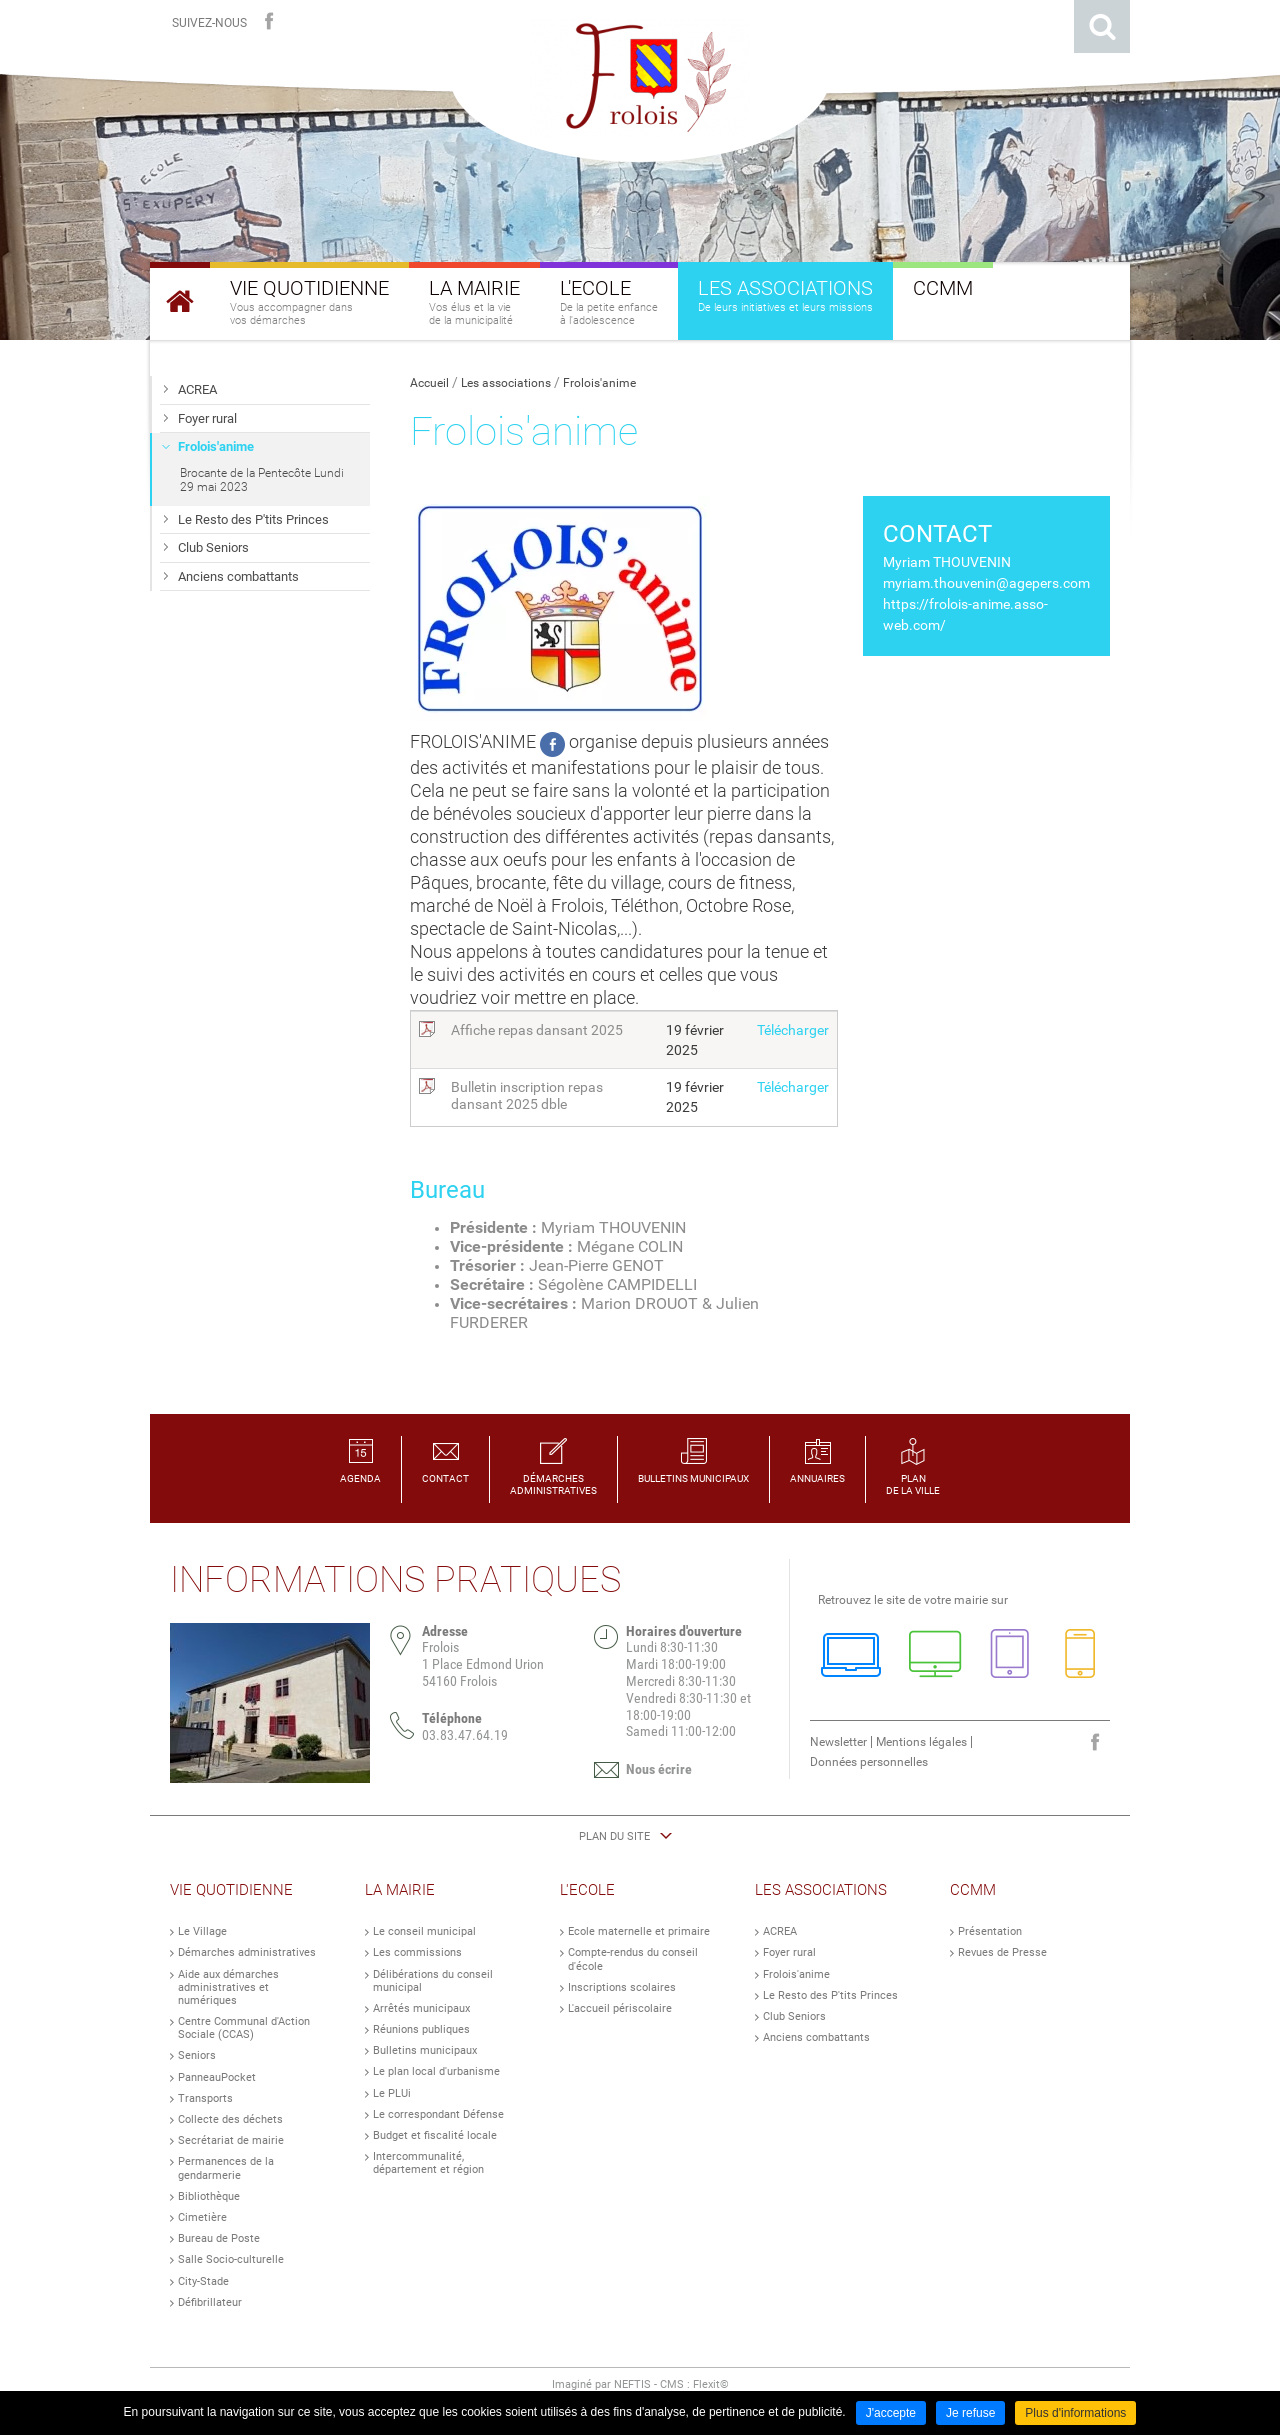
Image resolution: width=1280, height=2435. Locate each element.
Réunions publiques (421, 2029)
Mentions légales (921, 1742)
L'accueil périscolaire (620, 2008)
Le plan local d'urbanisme (436, 2071)
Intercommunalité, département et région (428, 2163)
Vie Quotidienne (231, 1890)
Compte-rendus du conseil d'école (633, 1959)
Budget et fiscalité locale (435, 2135)
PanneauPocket (217, 2077)
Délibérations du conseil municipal (433, 1981)
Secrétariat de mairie (231, 2140)
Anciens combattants (816, 2037)
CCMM (973, 1890)
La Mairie (400, 1890)
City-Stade (203, 2281)
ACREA (780, 1931)
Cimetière (202, 2217)
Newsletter (838, 1742)
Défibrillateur (210, 2302)
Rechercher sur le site (1102, 26)
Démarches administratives (247, 1952)
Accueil (429, 383)
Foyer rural (789, 1952)
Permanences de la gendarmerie (226, 2168)
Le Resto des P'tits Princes (830, 1995)
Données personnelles (869, 1762)
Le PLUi (392, 2093)
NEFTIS (632, 2384)
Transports (205, 2098)
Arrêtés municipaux (421, 2008)
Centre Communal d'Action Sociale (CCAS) (244, 2028)
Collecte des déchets (230, 2119)
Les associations (506, 383)
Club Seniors (794, 2016)
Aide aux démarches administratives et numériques (228, 1987)
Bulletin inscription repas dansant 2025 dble (527, 1096)
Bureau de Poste (219, 2238)
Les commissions (417, 1952)
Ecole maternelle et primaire (639, 1931)
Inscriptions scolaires (622, 1987)
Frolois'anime (599, 383)
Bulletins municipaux (425, 2050)
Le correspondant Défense (438, 2114)
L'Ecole (587, 1890)
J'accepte (891, 2413)
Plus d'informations (1075, 2413)
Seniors (197, 2055)
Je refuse (970, 2413)
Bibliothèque (209, 2196)
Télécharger (793, 1030)
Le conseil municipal (424, 1931)
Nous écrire (659, 1769)
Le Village (202, 1931)
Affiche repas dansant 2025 (537, 1030)
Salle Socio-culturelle (231, 2259)
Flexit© (711, 2384)
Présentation (990, 1931)
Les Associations (821, 1890)
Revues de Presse (1002, 1952)
